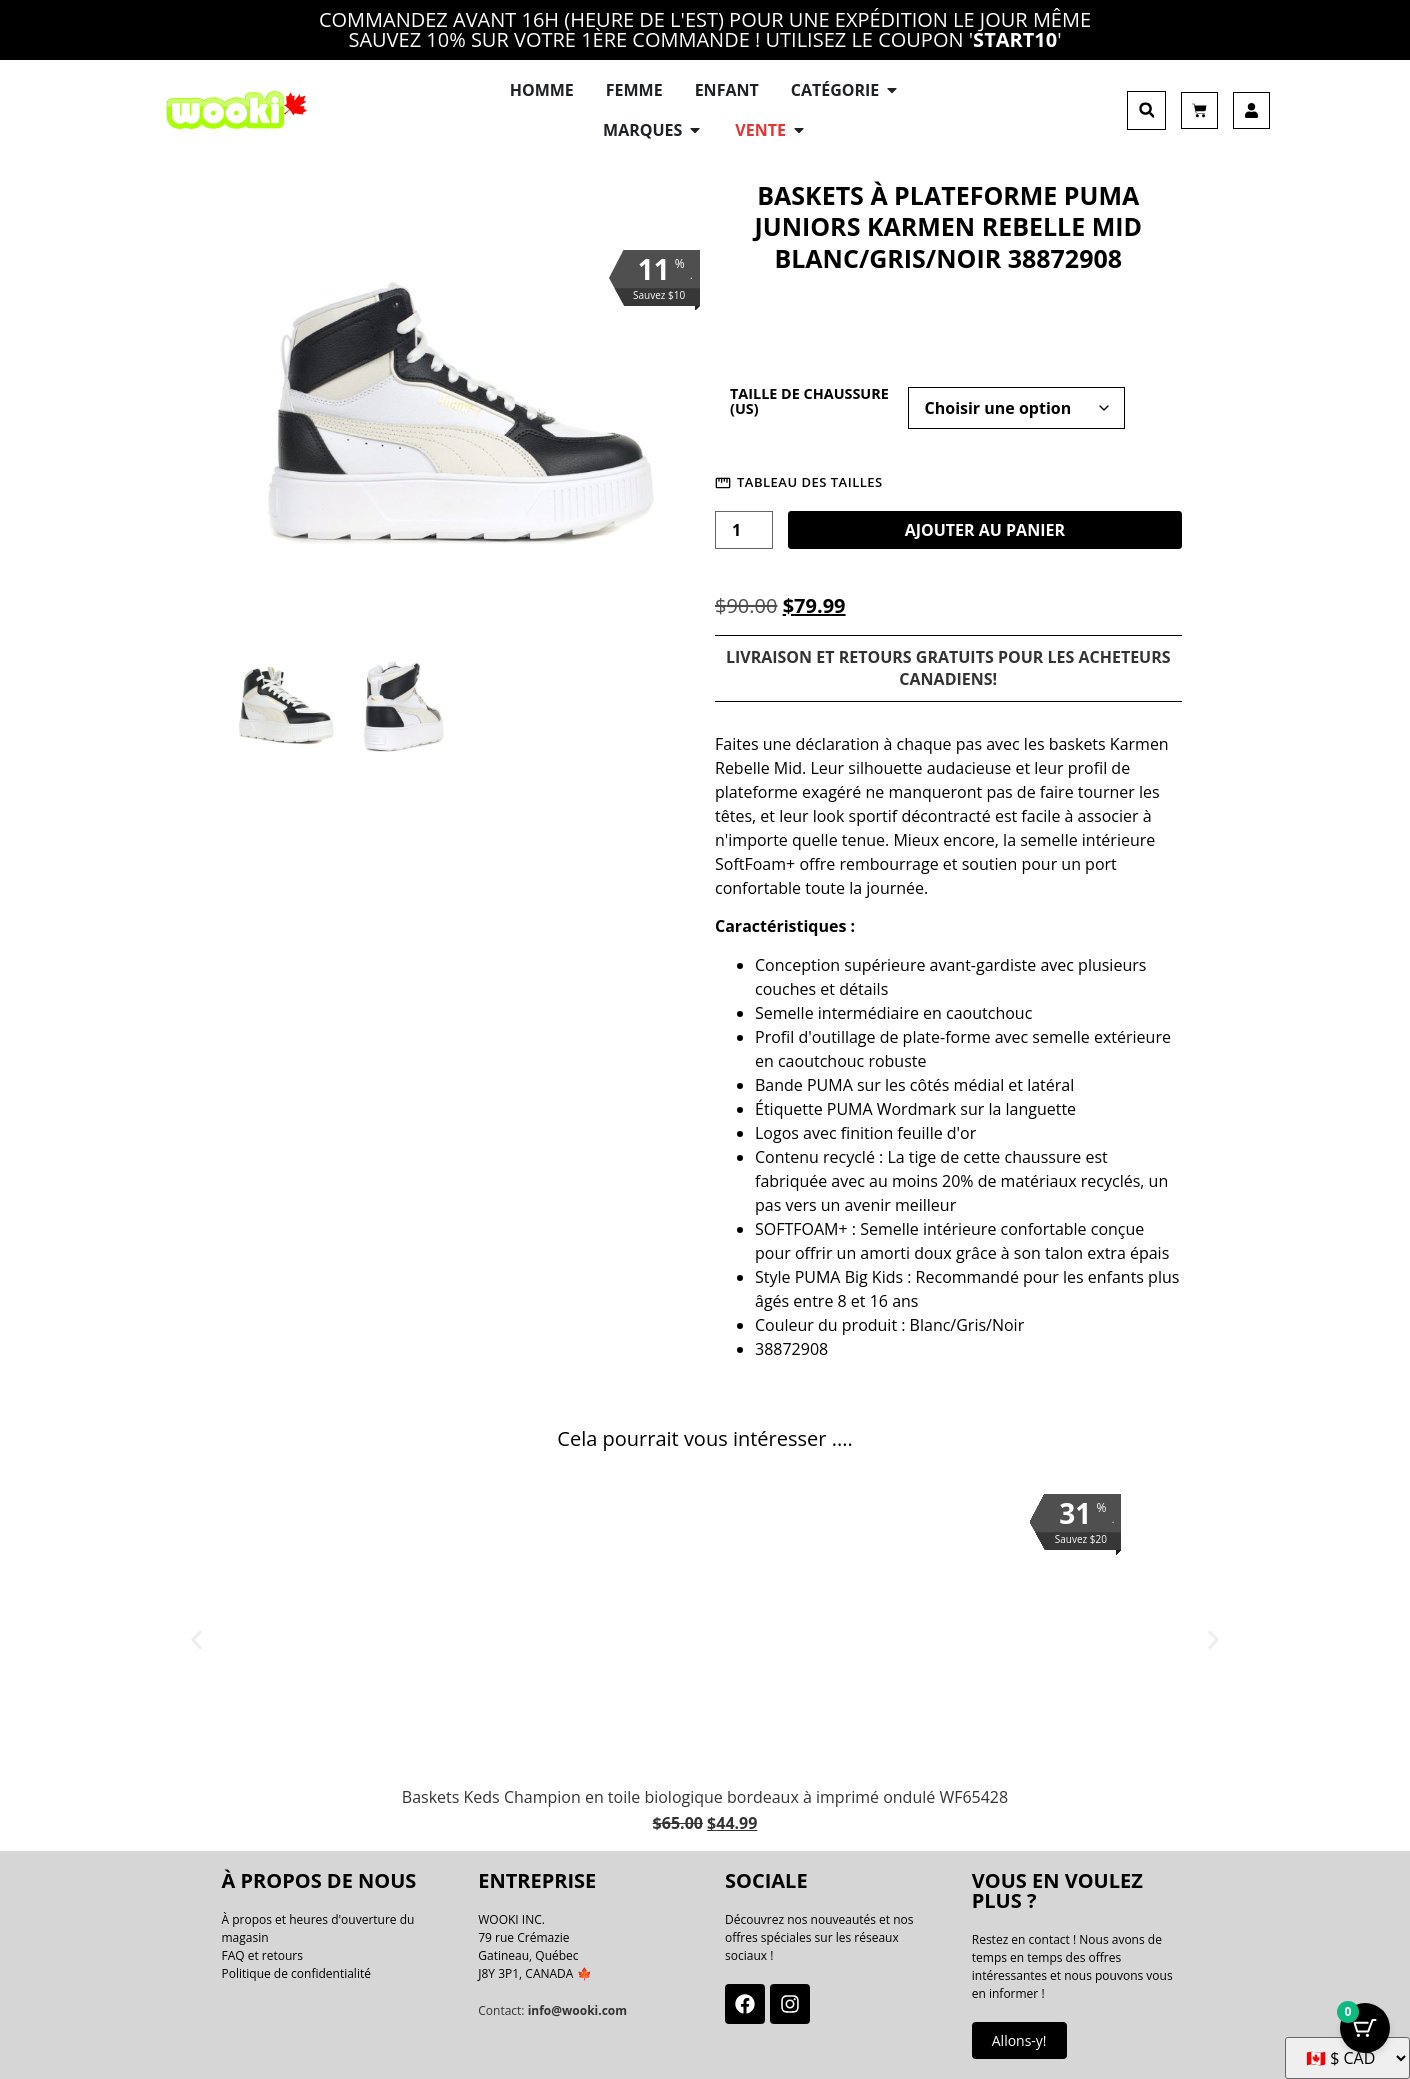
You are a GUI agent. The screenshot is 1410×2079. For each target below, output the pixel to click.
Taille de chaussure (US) (809, 401)
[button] (1146, 110)
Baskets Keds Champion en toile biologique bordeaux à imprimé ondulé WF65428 (705, 1797)
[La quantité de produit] (744, 530)
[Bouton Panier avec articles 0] (1365, 2029)
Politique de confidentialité (296, 1973)
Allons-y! (1019, 2040)
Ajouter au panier (985, 530)
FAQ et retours (263, 1955)
